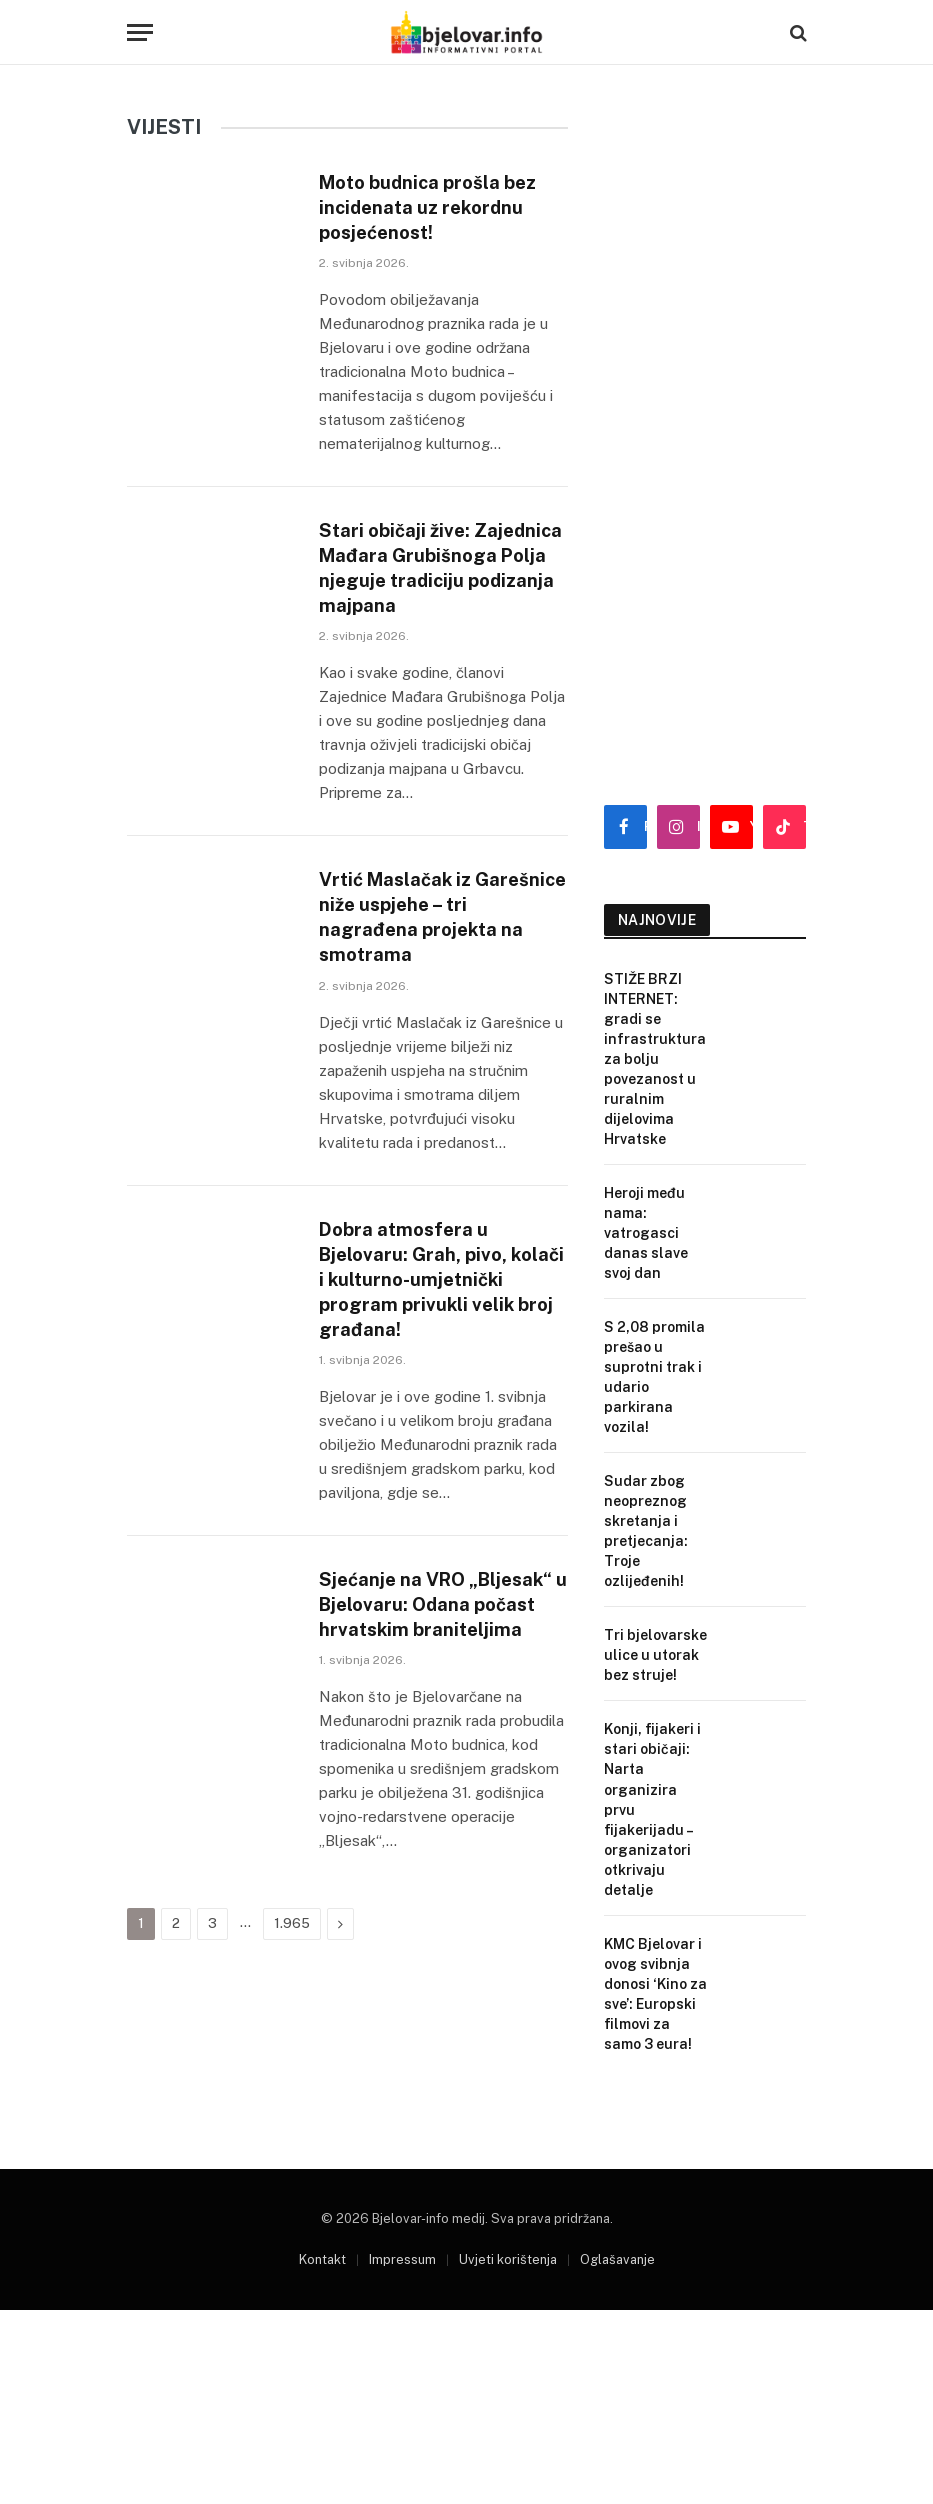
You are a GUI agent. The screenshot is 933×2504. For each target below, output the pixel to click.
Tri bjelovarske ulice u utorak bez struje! (655, 1655)
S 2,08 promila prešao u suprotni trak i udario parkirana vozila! (654, 1377)
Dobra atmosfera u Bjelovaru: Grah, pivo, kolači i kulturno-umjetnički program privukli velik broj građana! (425, 1369)
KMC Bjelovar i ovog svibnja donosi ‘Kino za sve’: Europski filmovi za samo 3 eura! (655, 1994)
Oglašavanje (617, 2298)
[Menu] (140, 32)
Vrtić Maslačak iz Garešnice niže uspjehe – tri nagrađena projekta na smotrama (440, 976)
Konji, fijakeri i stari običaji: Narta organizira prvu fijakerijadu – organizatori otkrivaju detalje (652, 1809)
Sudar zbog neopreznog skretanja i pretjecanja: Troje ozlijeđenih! (646, 1531)
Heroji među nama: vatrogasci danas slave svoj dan (646, 1233)
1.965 (292, 2075)
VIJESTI (164, 127)
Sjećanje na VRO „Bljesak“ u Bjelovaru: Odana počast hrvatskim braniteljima (441, 1736)
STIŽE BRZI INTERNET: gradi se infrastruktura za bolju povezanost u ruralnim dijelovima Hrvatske (655, 1059)
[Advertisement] (705, 450)
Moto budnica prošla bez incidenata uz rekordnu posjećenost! (431, 212)
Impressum (402, 2298)
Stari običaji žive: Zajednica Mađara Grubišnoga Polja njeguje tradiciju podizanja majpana (413, 599)
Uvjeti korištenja (508, 2298)
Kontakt (322, 2298)
